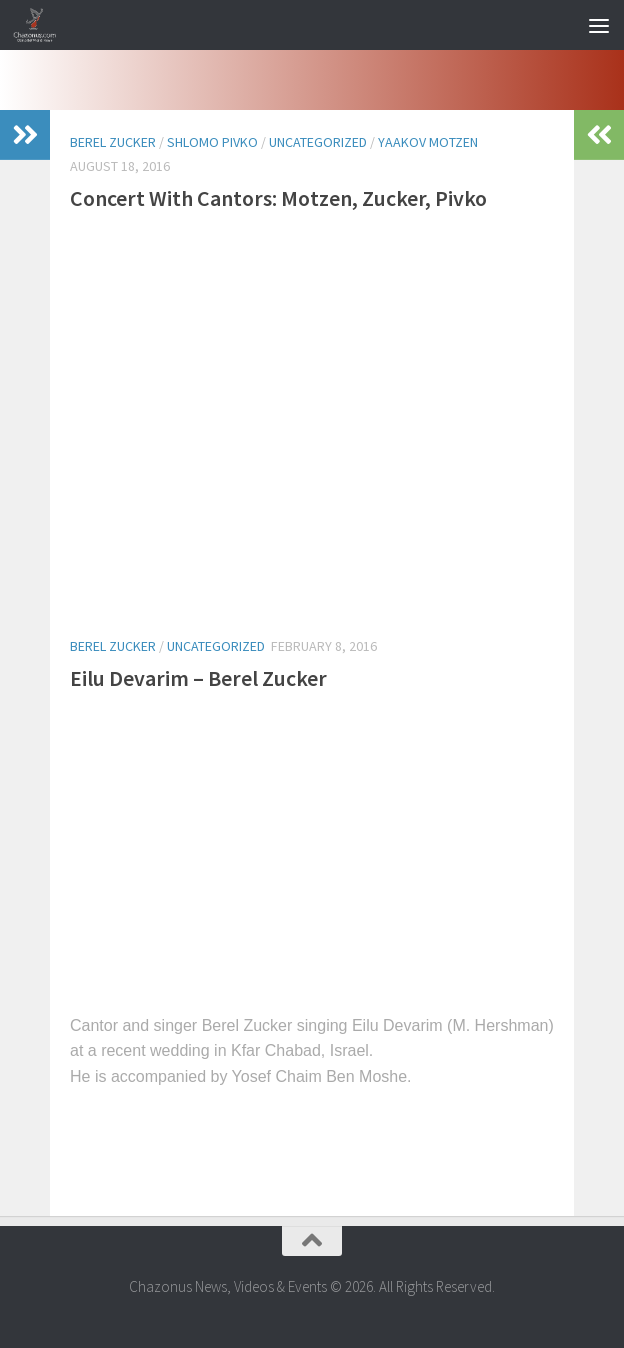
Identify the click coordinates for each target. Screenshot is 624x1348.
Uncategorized (318, 142)
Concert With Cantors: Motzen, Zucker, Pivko (278, 198)
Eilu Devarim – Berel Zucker (198, 678)
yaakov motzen (428, 142)
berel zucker (113, 142)
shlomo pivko (212, 142)
